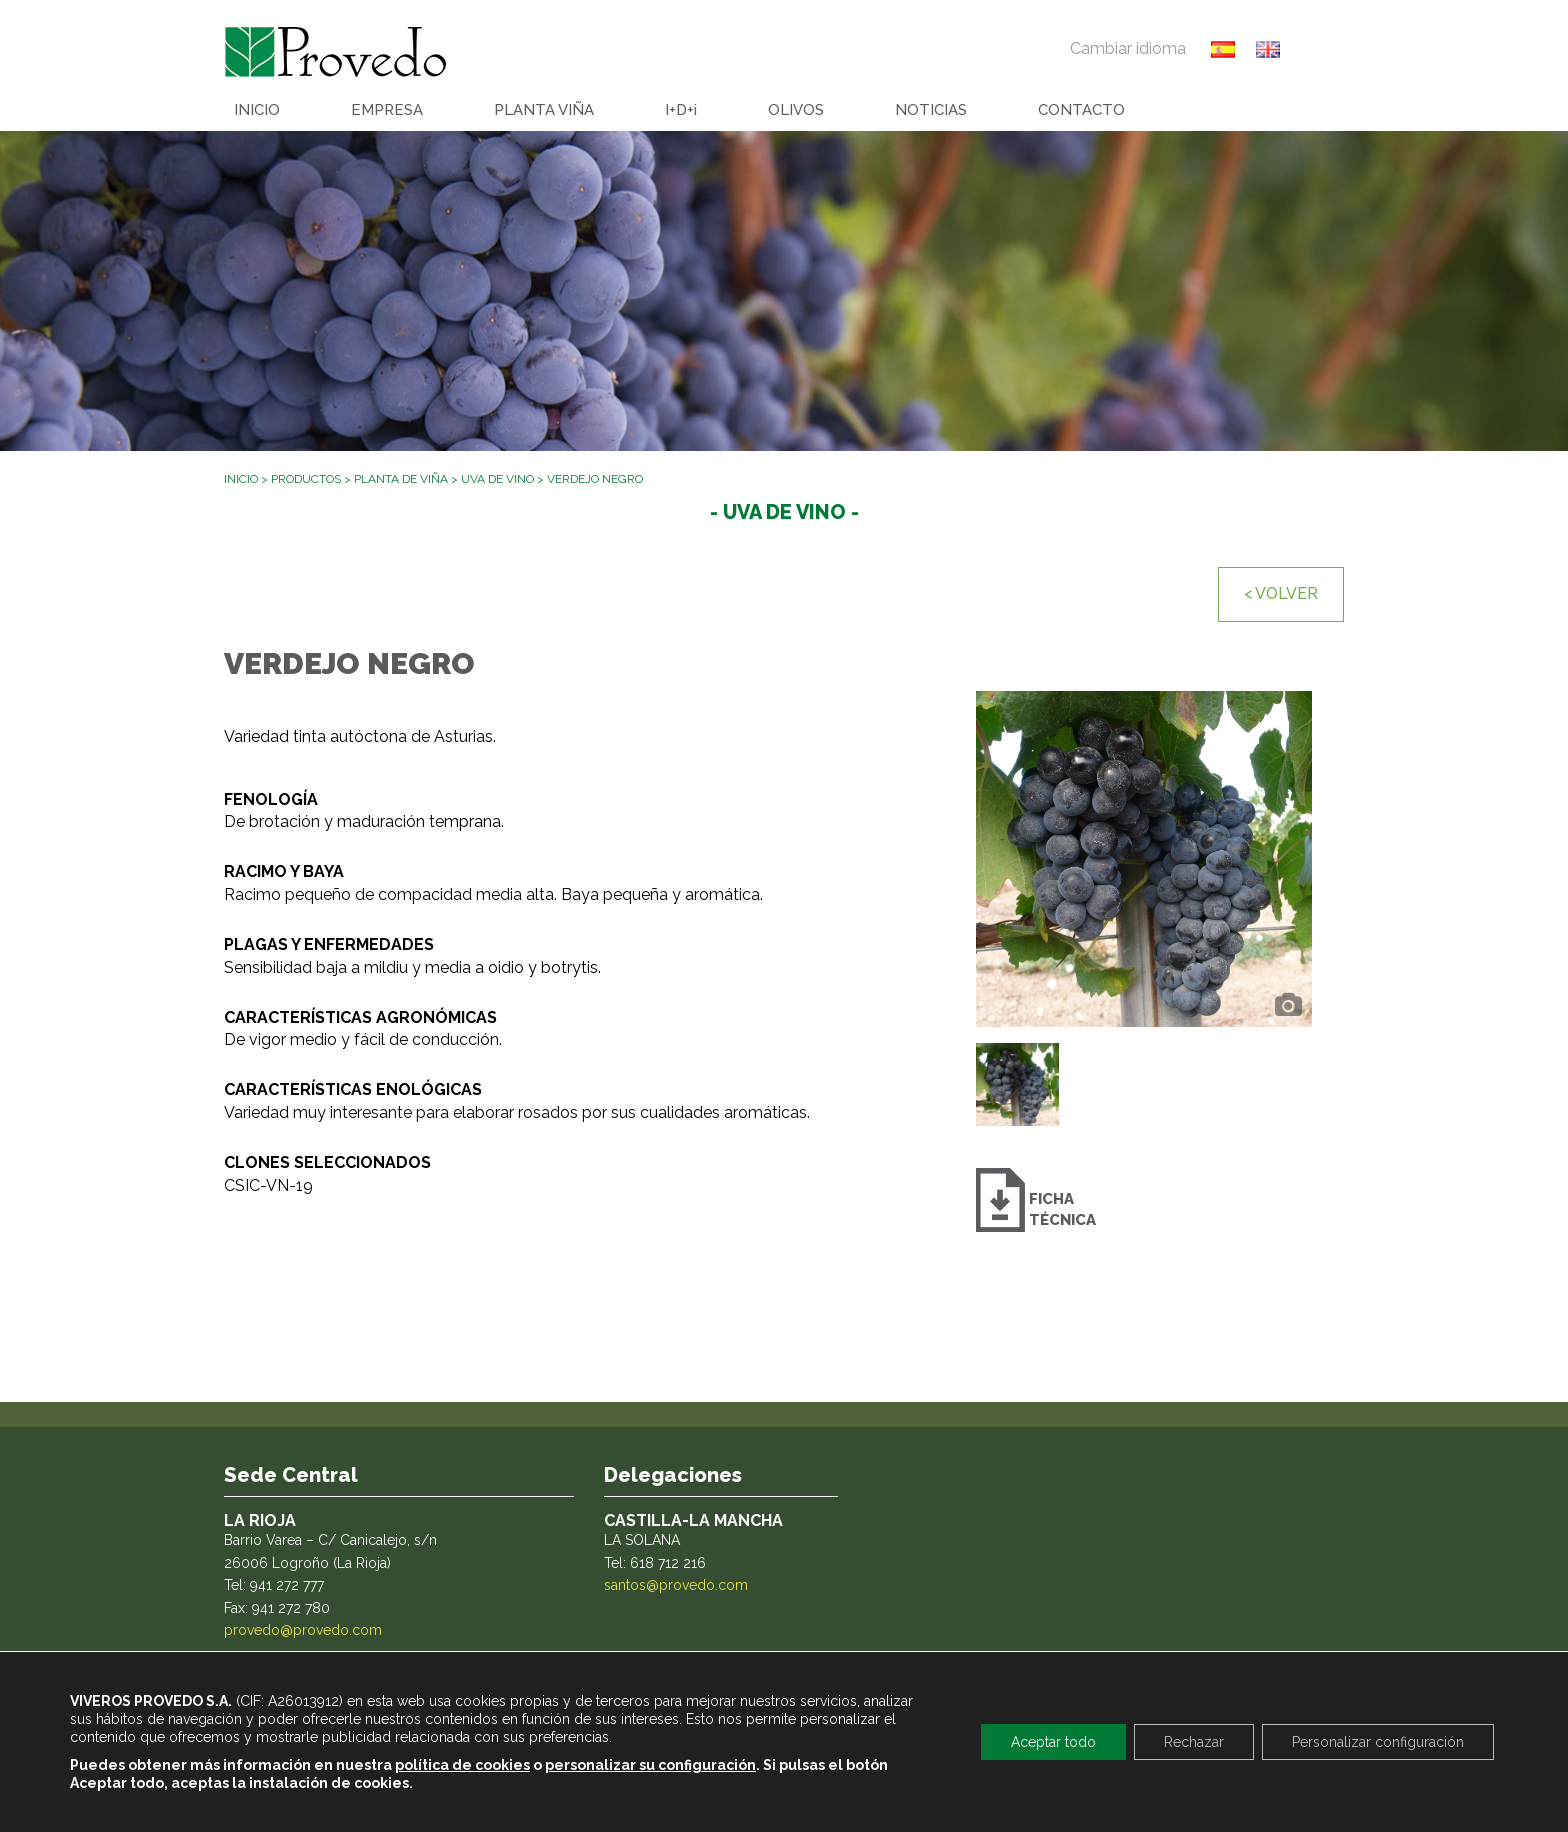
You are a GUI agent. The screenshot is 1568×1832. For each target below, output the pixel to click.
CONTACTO (1081, 110)
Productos (306, 479)
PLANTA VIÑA (544, 110)
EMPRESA (387, 110)
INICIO (257, 110)
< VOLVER (1281, 593)
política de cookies (462, 1765)
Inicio (241, 479)
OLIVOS (796, 110)
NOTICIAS (931, 110)
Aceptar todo (1053, 1742)
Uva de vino (497, 479)
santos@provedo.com (676, 1585)
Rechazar (1194, 1742)
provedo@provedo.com (303, 1630)
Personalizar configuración (1378, 1742)
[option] (1144, 859)
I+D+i (681, 110)
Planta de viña (401, 479)
